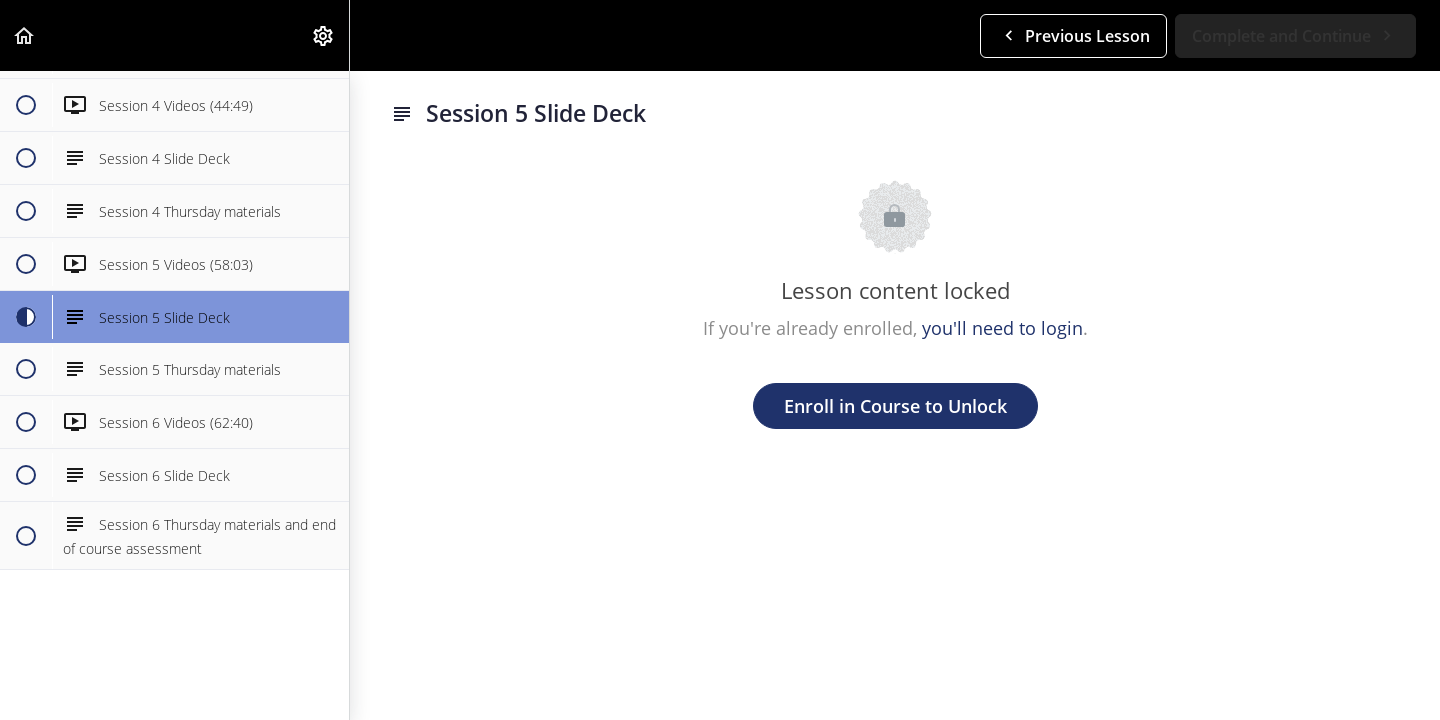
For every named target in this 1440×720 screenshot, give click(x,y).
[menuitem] (324, 35)
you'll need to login (1002, 328)
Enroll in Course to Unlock (895, 406)
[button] (25, 35)
